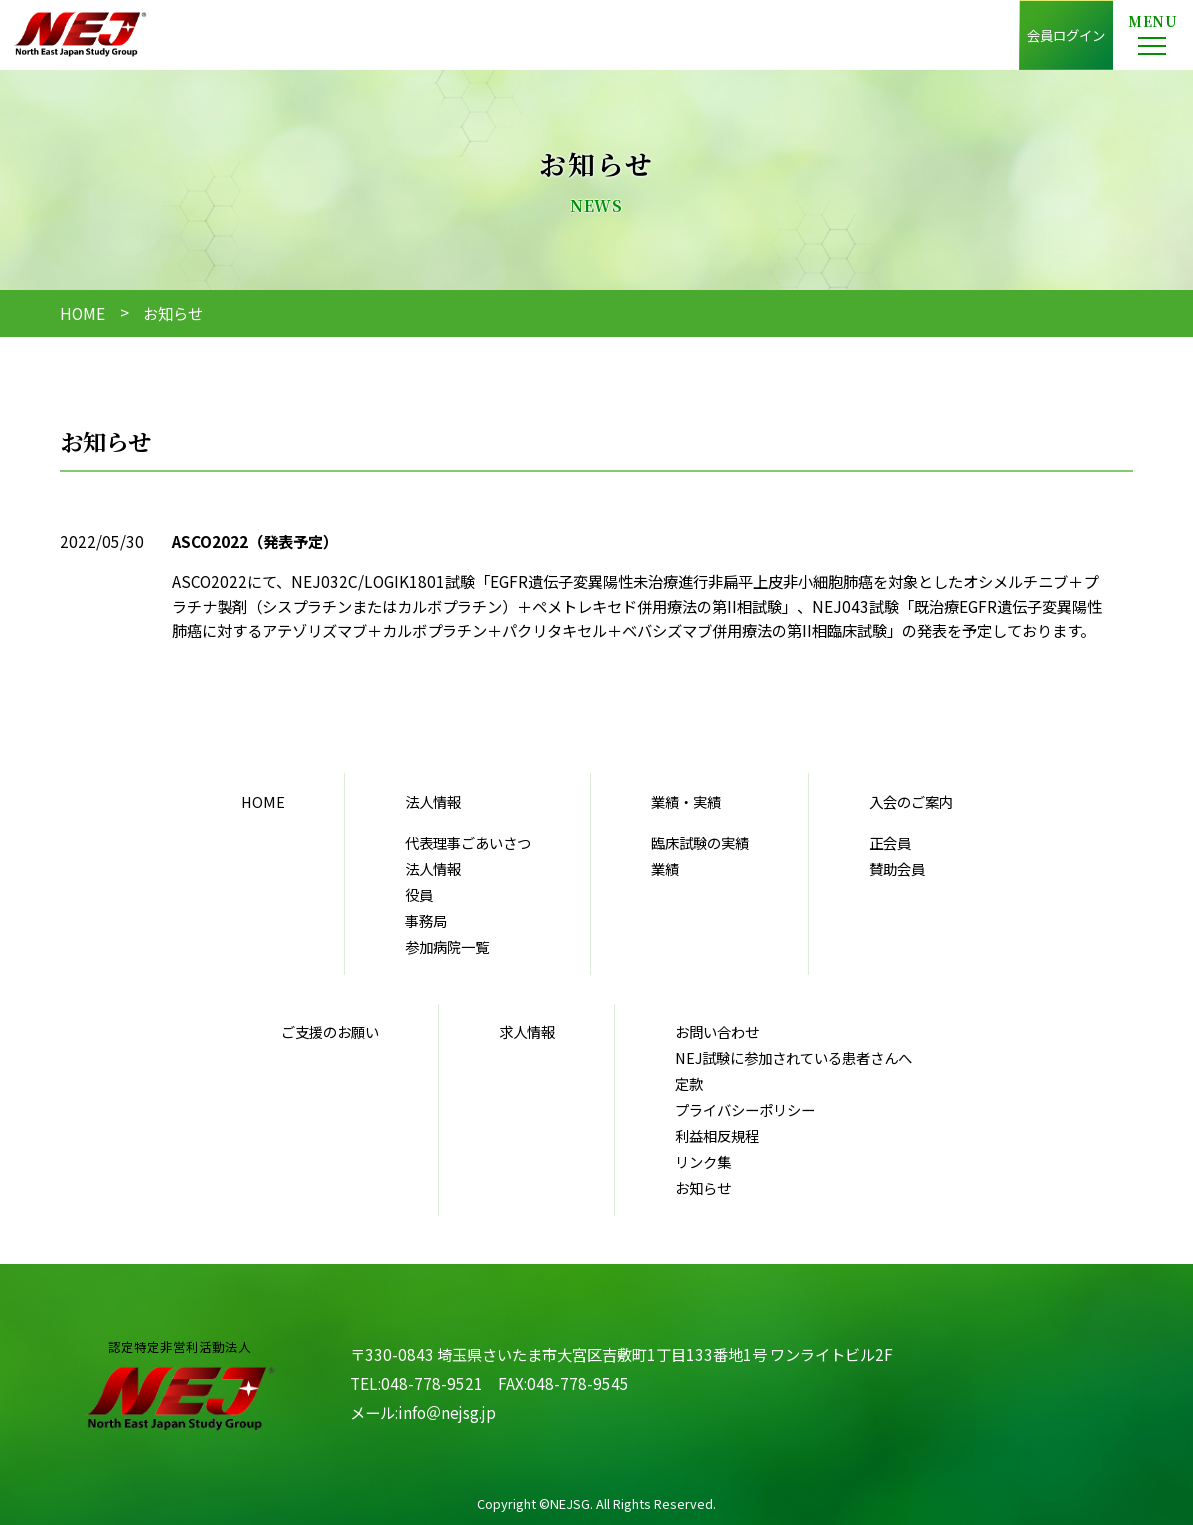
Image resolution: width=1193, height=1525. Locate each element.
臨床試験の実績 (700, 842)
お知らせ (703, 1187)
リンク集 (703, 1161)
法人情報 (433, 868)
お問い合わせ (717, 1031)
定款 (689, 1083)
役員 (419, 894)
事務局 (426, 920)
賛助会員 (897, 868)
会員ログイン (1066, 35)
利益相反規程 (717, 1135)
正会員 (890, 842)
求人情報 (527, 1031)
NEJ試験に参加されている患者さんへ (793, 1057)
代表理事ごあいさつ (468, 842)
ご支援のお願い (330, 1031)
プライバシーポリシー (745, 1109)
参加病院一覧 (447, 946)
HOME (82, 313)
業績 (665, 868)
